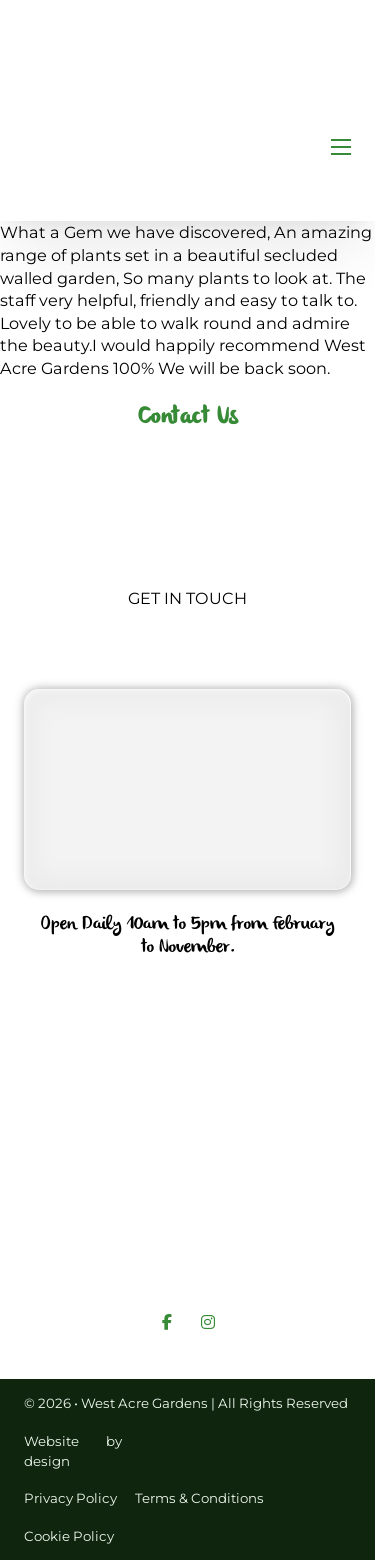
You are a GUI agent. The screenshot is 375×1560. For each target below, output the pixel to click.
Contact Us (114, 1226)
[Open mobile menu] (341, 147)
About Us (180, 1190)
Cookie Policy (69, 1536)
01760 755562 (188, 995)
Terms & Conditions (199, 1498)
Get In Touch (187, 598)
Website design (51, 1451)
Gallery (278, 1226)
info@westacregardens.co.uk (188, 1099)
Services (275, 1190)
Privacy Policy (70, 1498)
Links (206, 1226)
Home (92, 1190)
